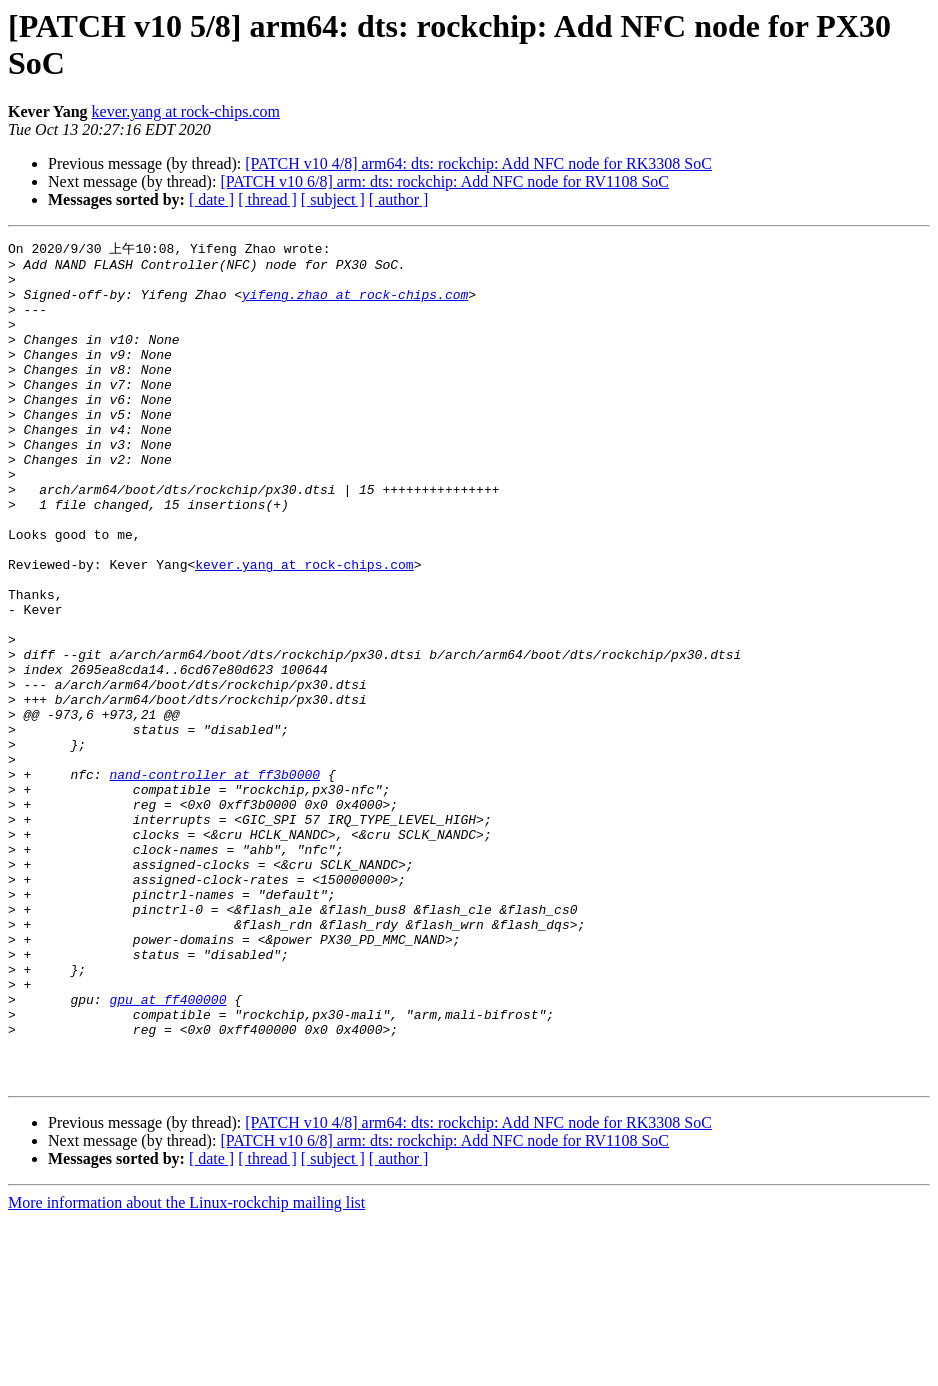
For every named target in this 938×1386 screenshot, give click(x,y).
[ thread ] (267, 199)
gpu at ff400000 (167, 1150)
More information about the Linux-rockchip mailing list (186, 1368)
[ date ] (211, 199)
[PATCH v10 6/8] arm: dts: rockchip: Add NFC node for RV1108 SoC (444, 181)
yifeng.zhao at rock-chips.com (355, 304)
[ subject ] (333, 199)
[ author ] (399, 199)
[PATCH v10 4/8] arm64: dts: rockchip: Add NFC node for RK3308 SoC (478, 163)
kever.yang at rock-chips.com (186, 111)
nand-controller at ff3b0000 (214, 880)
